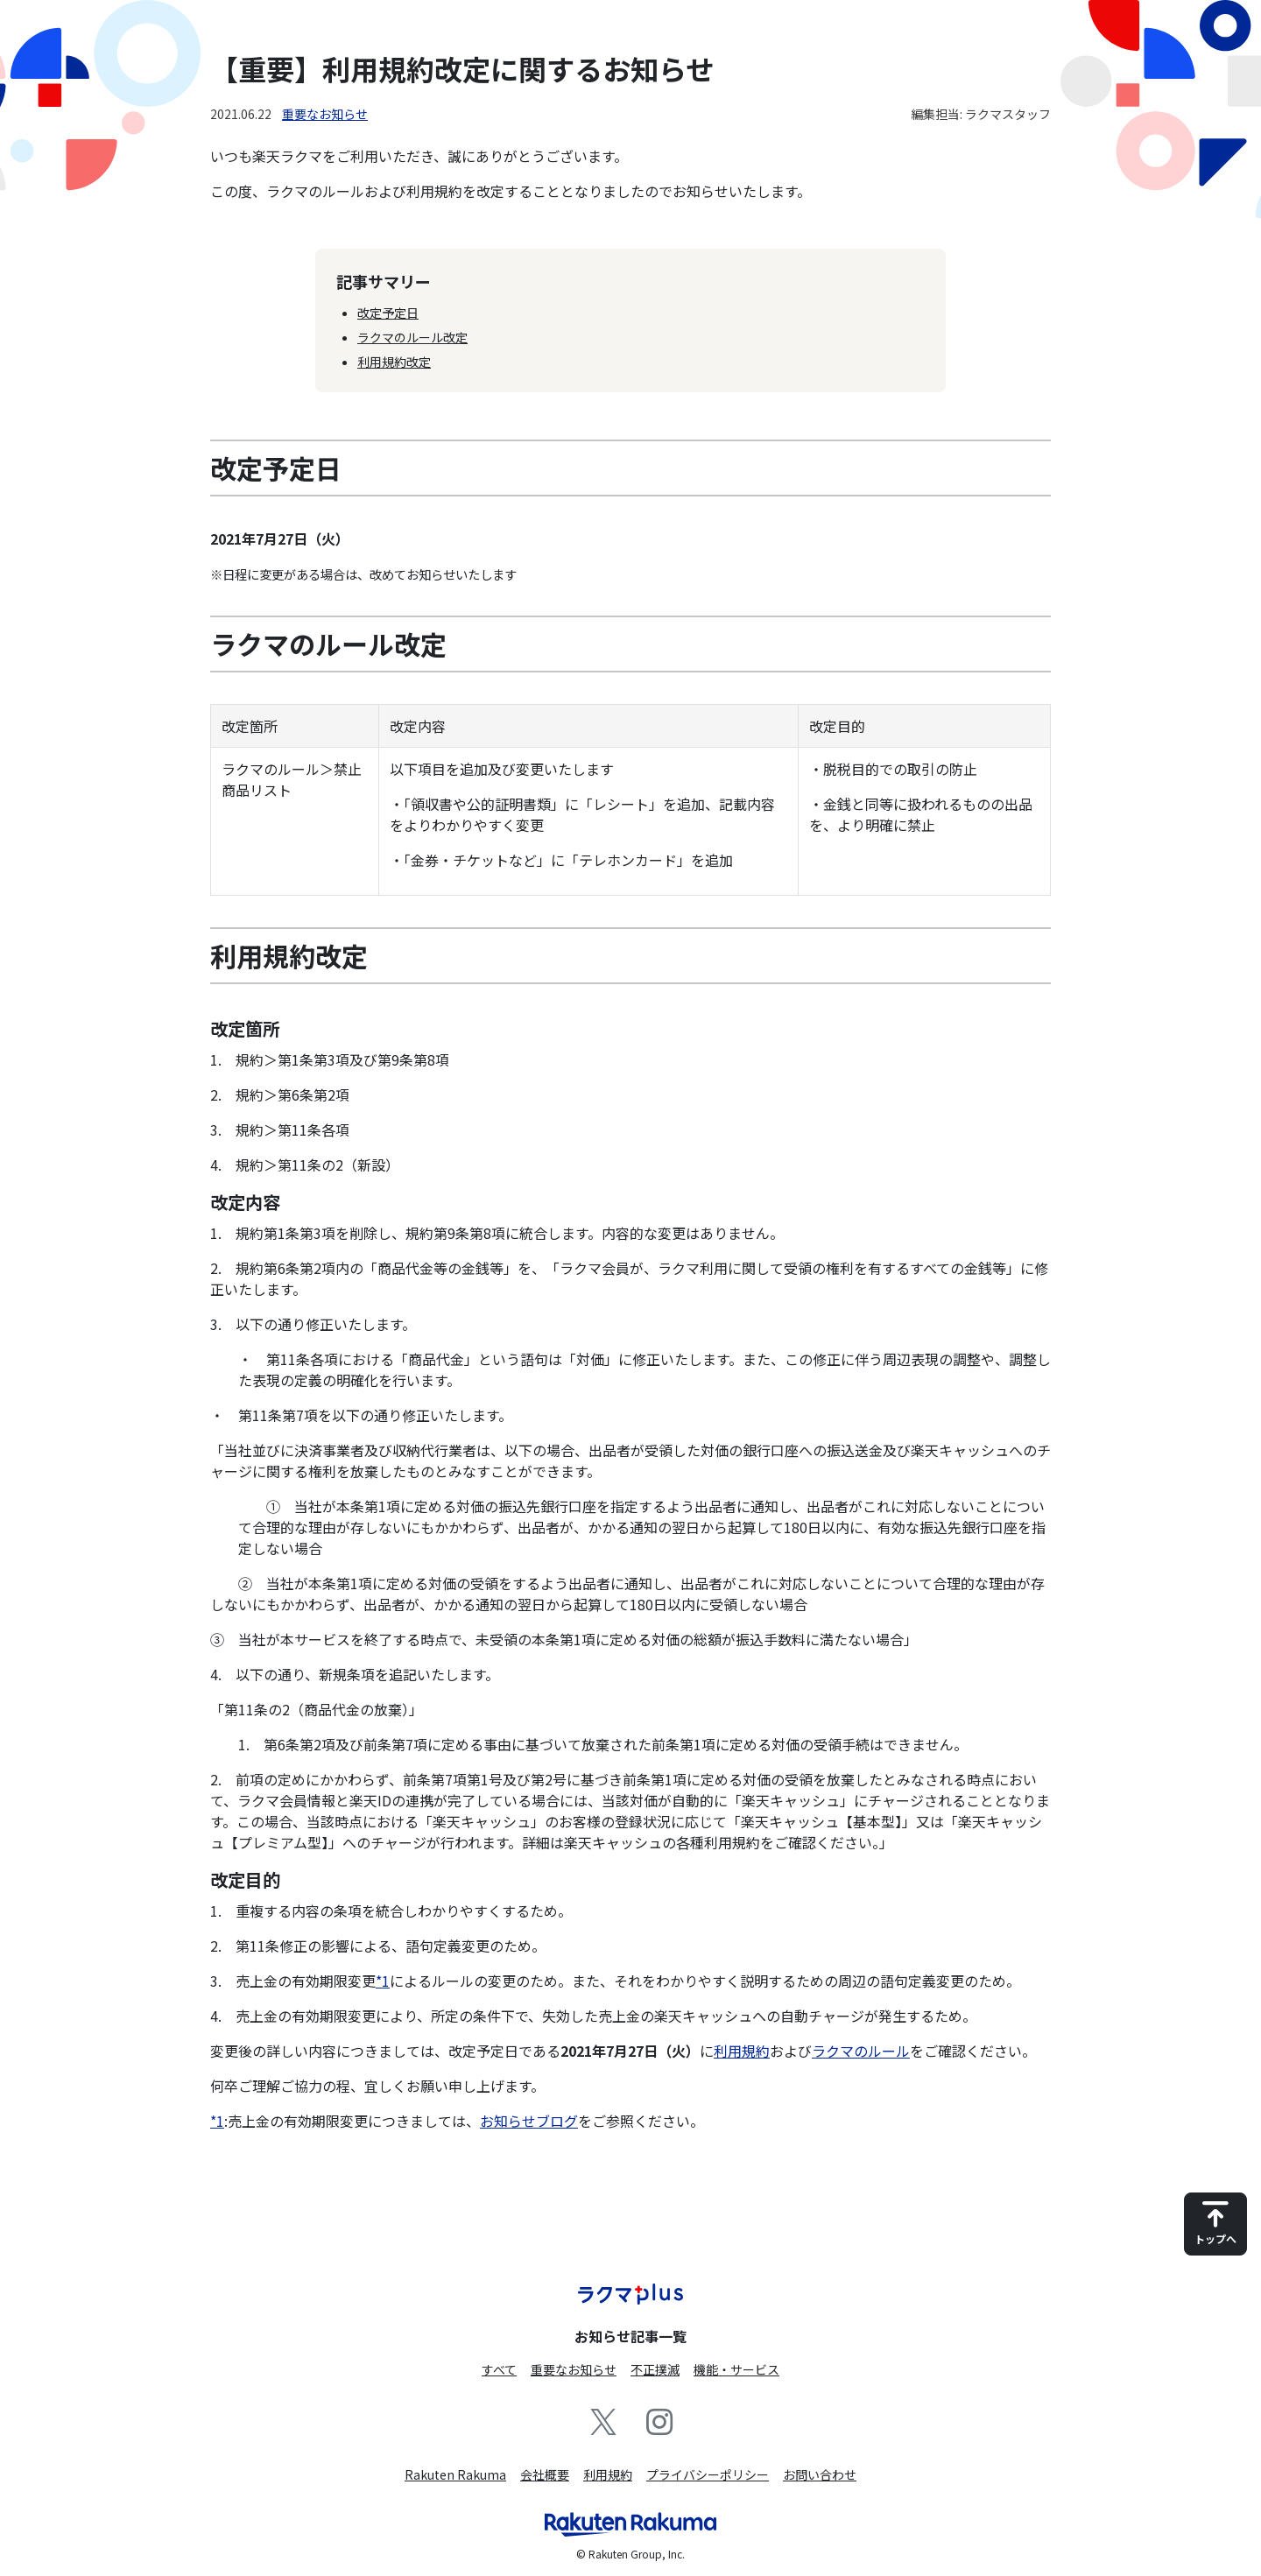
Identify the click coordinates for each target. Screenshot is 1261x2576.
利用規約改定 (394, 361)
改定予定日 (388, 312)
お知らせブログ (529, 2120)
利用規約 (742, 2050)
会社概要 (544, 2474)
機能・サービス (736, 2369)
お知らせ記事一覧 (630, 2336)
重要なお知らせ (325, 114)
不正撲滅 (655, 2369)
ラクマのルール (861, 2050)
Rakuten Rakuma (455, 2474)
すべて (499, 2369)
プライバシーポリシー (707, 2474)
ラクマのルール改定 (412, 337)
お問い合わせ (819, 2474)
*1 (383, 1980)
